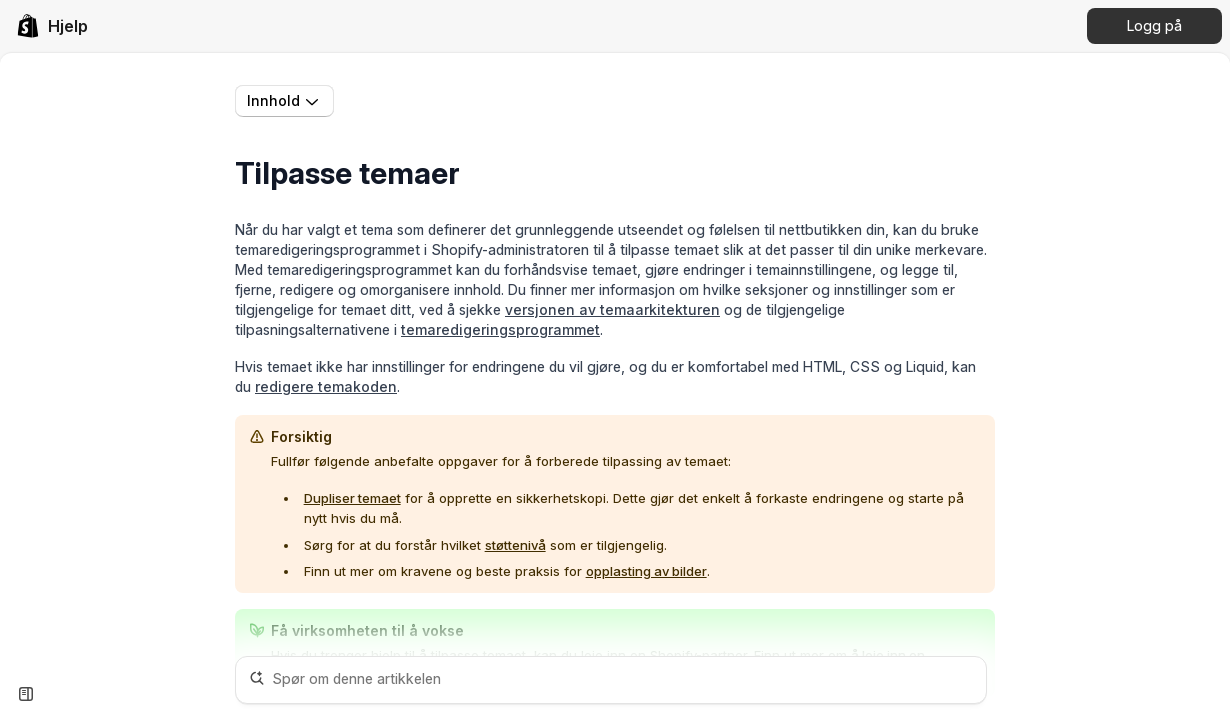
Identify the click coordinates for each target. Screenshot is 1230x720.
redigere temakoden (326, 386)
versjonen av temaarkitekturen (612, 309)
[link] (52, 26)
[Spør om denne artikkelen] (611, 680)
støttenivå (515, 545)
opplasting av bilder (646, 571)
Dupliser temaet (352, 498)
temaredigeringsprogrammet (500, 329)
